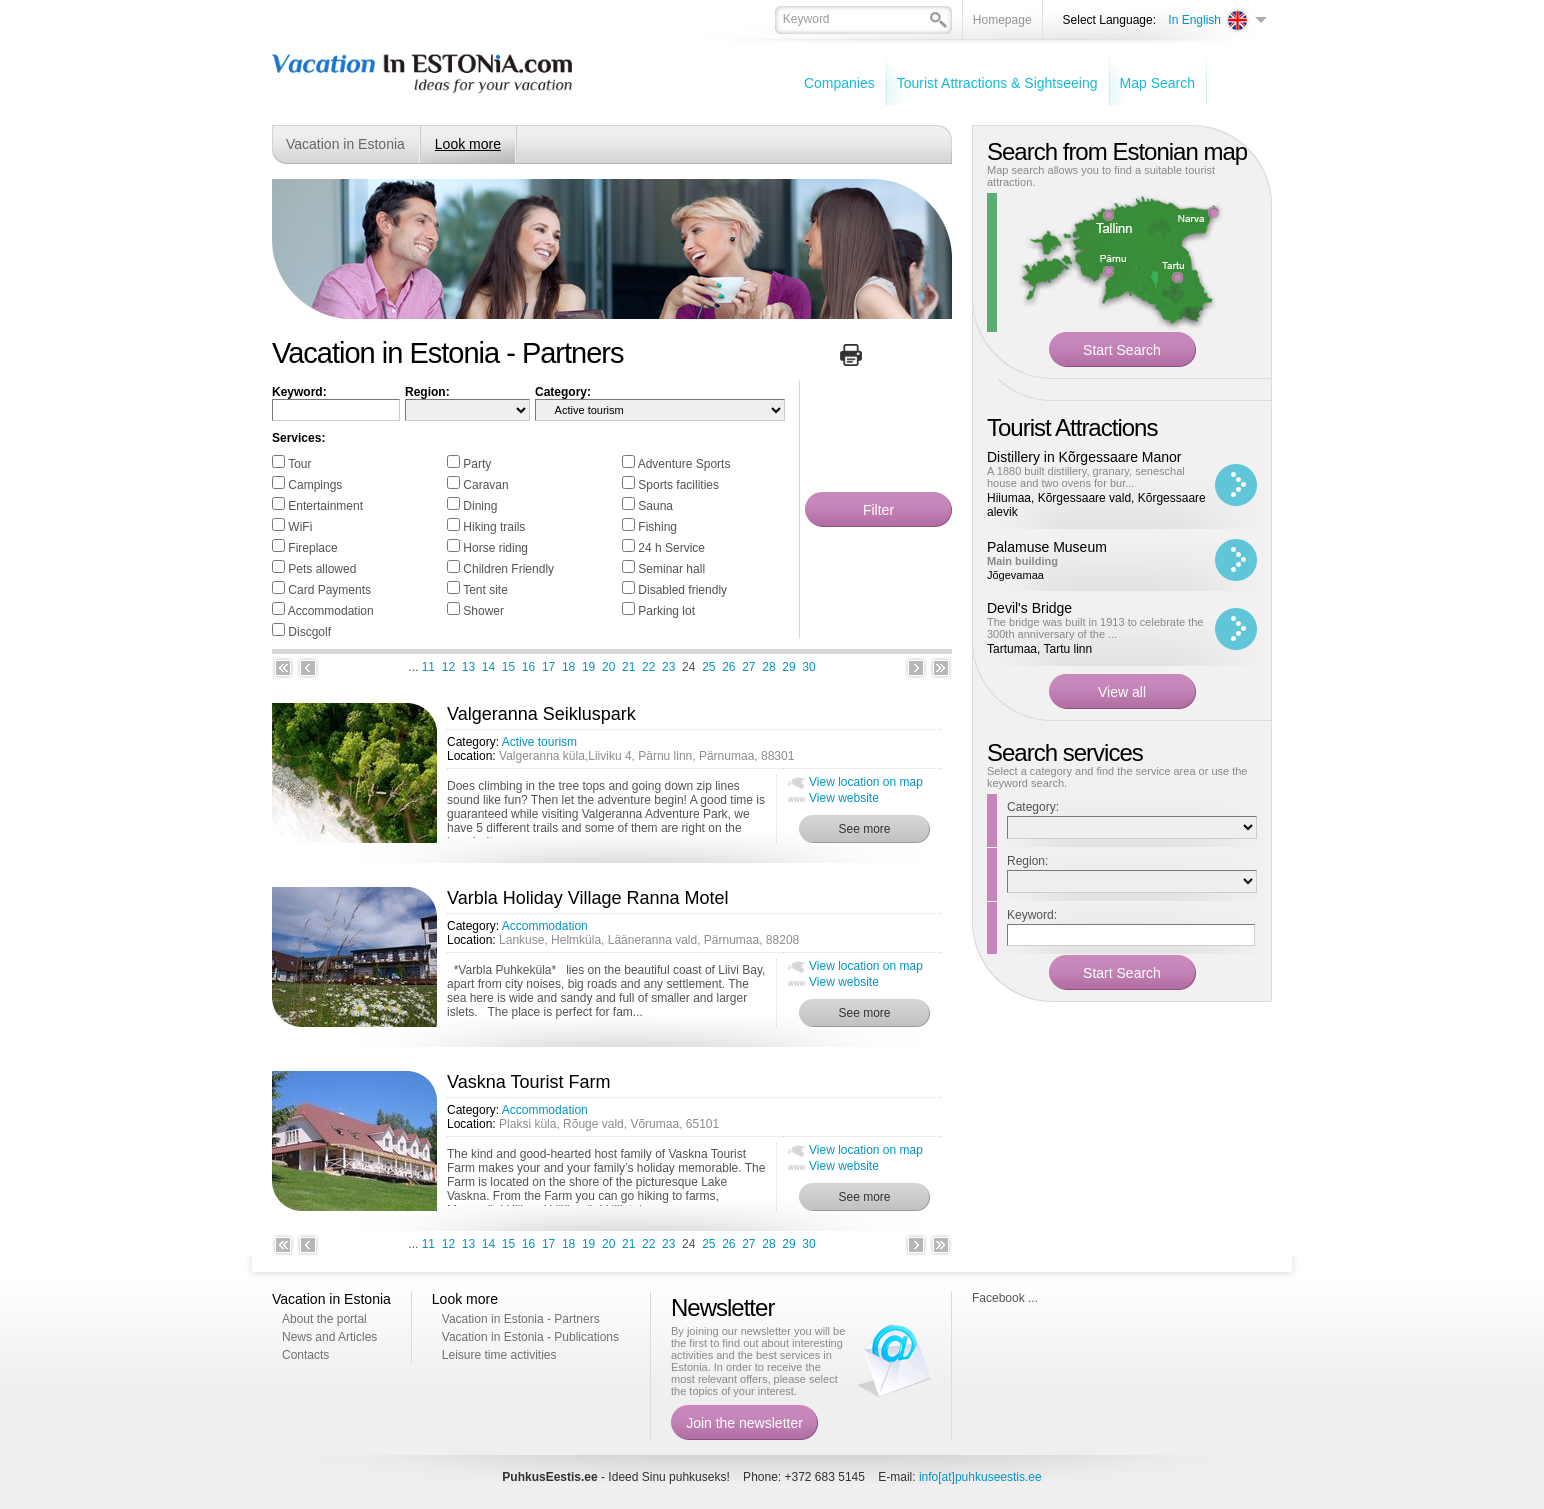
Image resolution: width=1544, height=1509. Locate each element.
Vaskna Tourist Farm (528, 1082)
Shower (483, 611)
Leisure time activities (499, 1355)
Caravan (485, 485)
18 (568, 667)
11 (428, 667)
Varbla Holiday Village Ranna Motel (588, 898)
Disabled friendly (682, 590)
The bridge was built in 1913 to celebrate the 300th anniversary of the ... (1095, 628)
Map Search (1157, 83)
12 (448, 667)
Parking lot (666, 611)
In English (1194, 20)
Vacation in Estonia (345, 144)
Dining (480, 506)
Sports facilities (678, 485)
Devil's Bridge (1029, 608)
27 (748, 667)
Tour (299, 464)
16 (528, 667)
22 (648, 667)
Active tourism (539, 742)
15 (508, 667)
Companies (839, 83)
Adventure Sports (684, 464)
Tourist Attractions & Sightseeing (997, 83)
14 (488, 667)
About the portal (324, 1319)
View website (844, 798)
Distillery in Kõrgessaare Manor (1084, 457)
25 (708, 667)
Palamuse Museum (1047, 547)
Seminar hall (671, 569)
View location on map (866, 782)
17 (548, 667)
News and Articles (329, 1337)
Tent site (485, 590)
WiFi (300, 527)
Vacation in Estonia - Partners (521, 1319)
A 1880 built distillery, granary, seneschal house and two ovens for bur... (1086, 477)
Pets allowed (322, 569)
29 (788, 667)
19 (588, 667)
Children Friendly (508, 569)
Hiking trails (494, 527)
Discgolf (309, 632)
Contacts (305, 1355)
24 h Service (671, 548)
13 (468, 667)
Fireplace (312, 548)
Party (477, 464)
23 (668, 667)
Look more (468, 144)
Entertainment (325, 506)
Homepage (1002, 20)
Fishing (657, 527)
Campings (315, 485)
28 (768, 667)
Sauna (655, 506)
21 (628, 667)
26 (728, 667)
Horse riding (495, 548)
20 (608, 667)
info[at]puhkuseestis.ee (980, 1477)
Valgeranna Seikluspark (541, 714)
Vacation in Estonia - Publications (530, 1337)
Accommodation (331, 611)
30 (808, 667)
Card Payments (329, 590)
